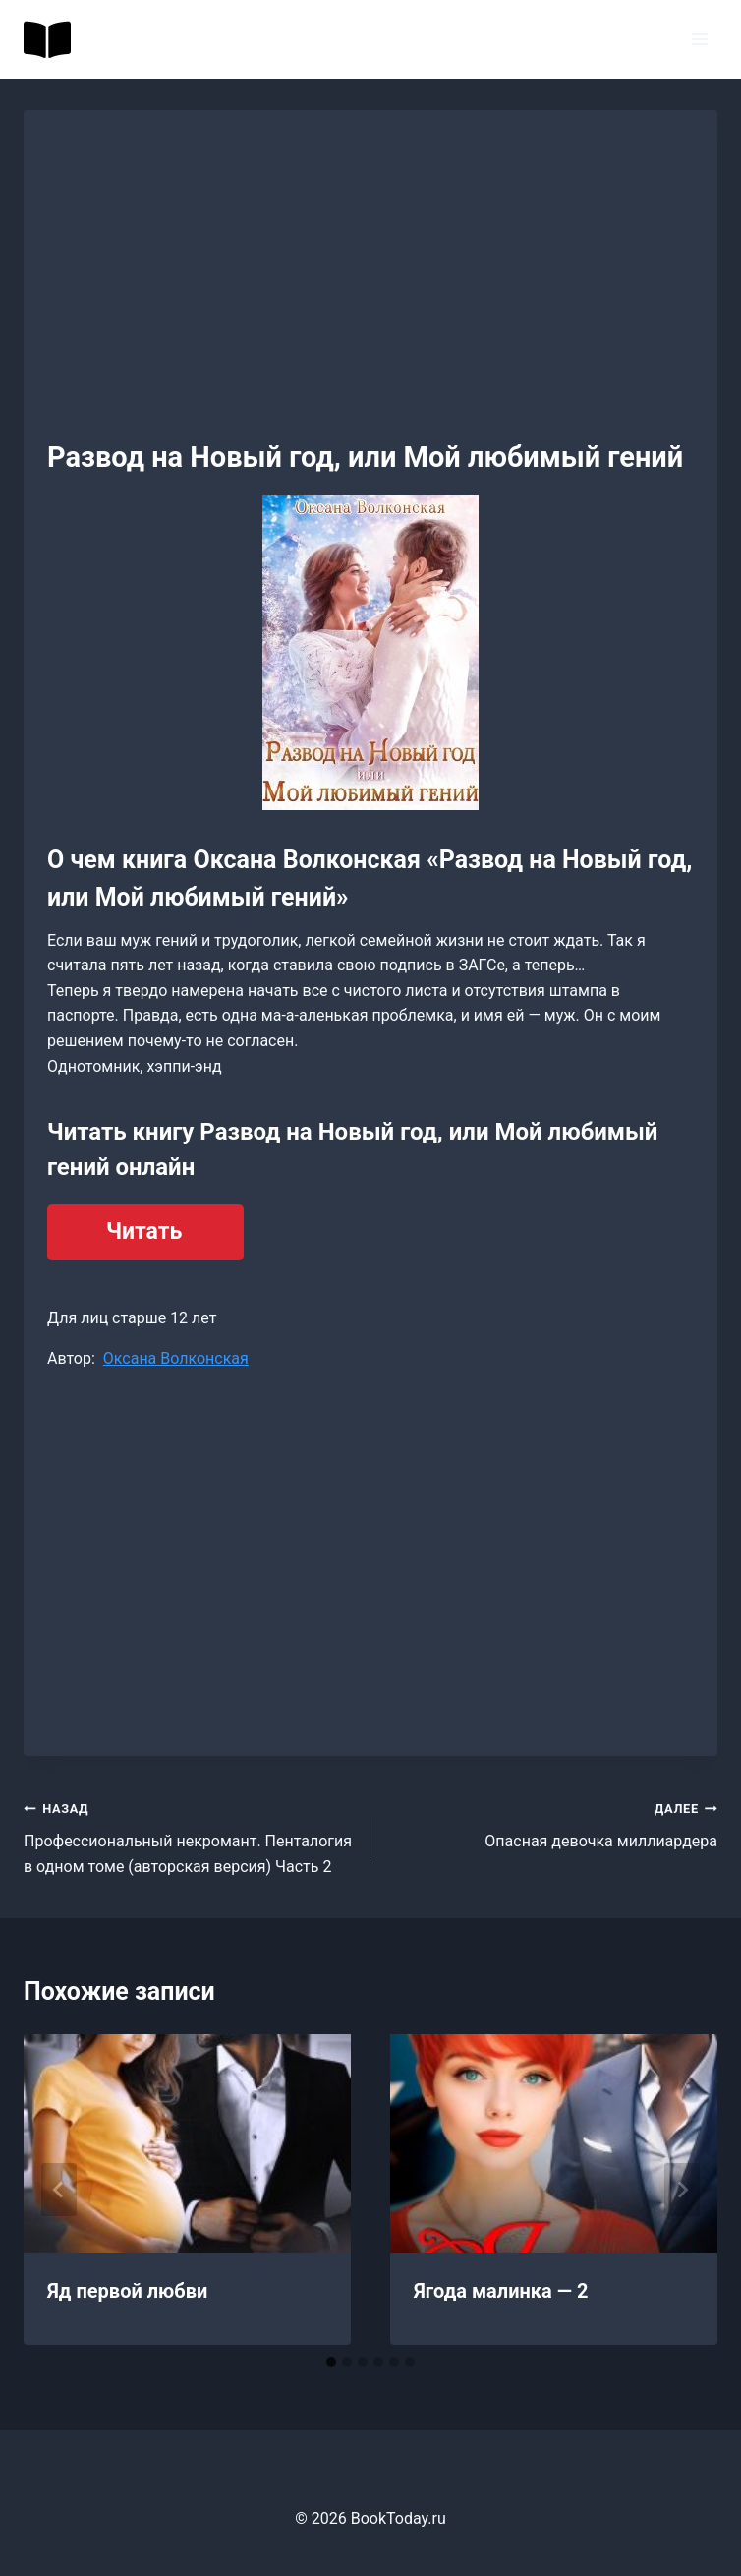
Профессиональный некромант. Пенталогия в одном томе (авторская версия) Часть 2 (189, 1835)
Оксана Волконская (176, 1358)
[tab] (331, 2362)
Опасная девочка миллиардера (551, 1822)
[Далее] (682, 2189)
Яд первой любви (127, 2291)
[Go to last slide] (59, 2189)
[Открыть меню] (699, 39)
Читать (144, 1231)
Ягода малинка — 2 (501, 2291)
